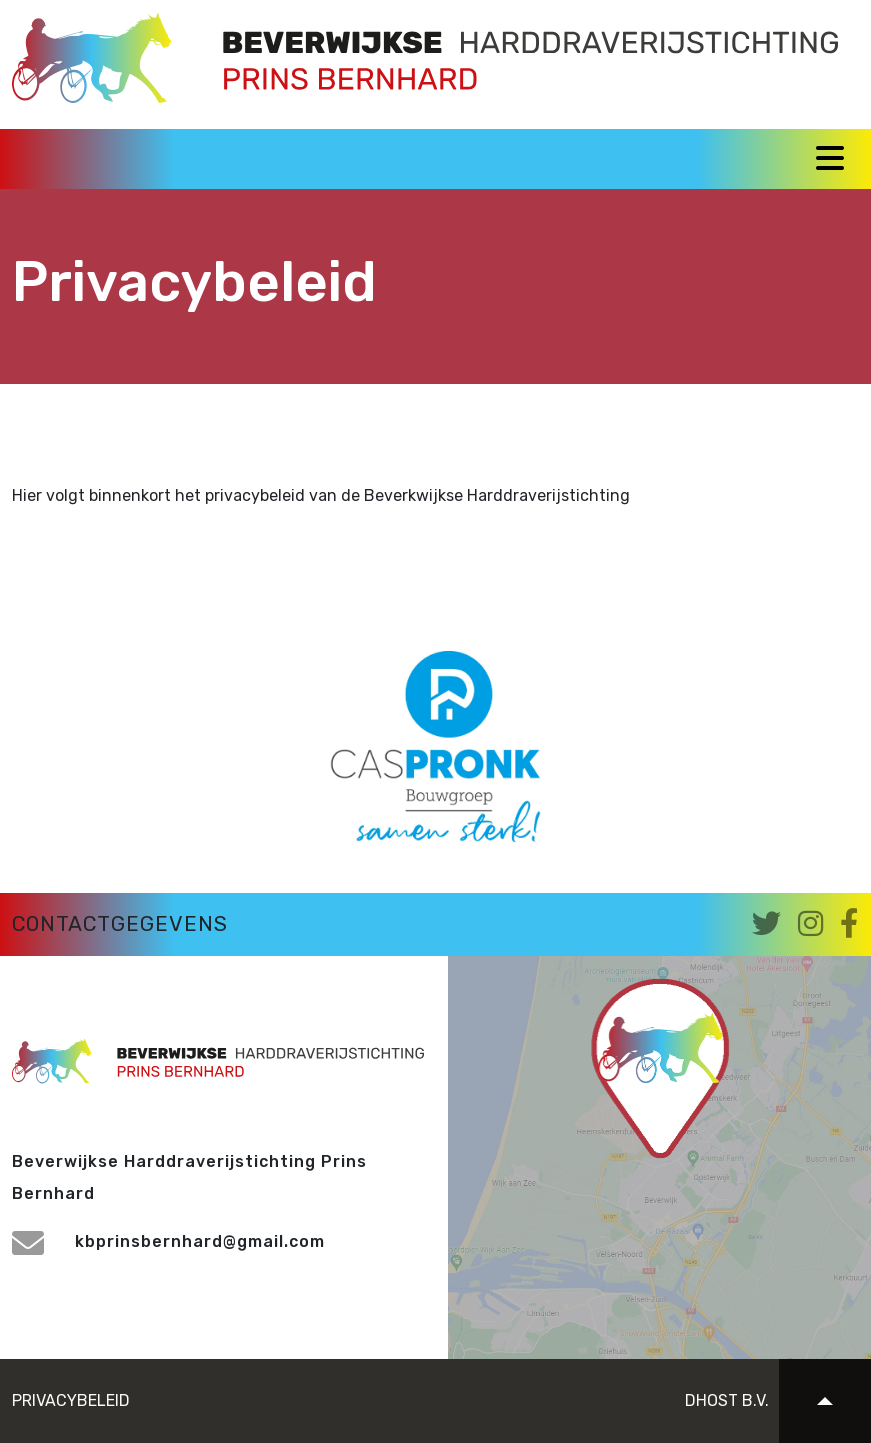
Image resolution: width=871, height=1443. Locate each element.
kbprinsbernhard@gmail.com (168, 1241)
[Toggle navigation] (830, 158)
